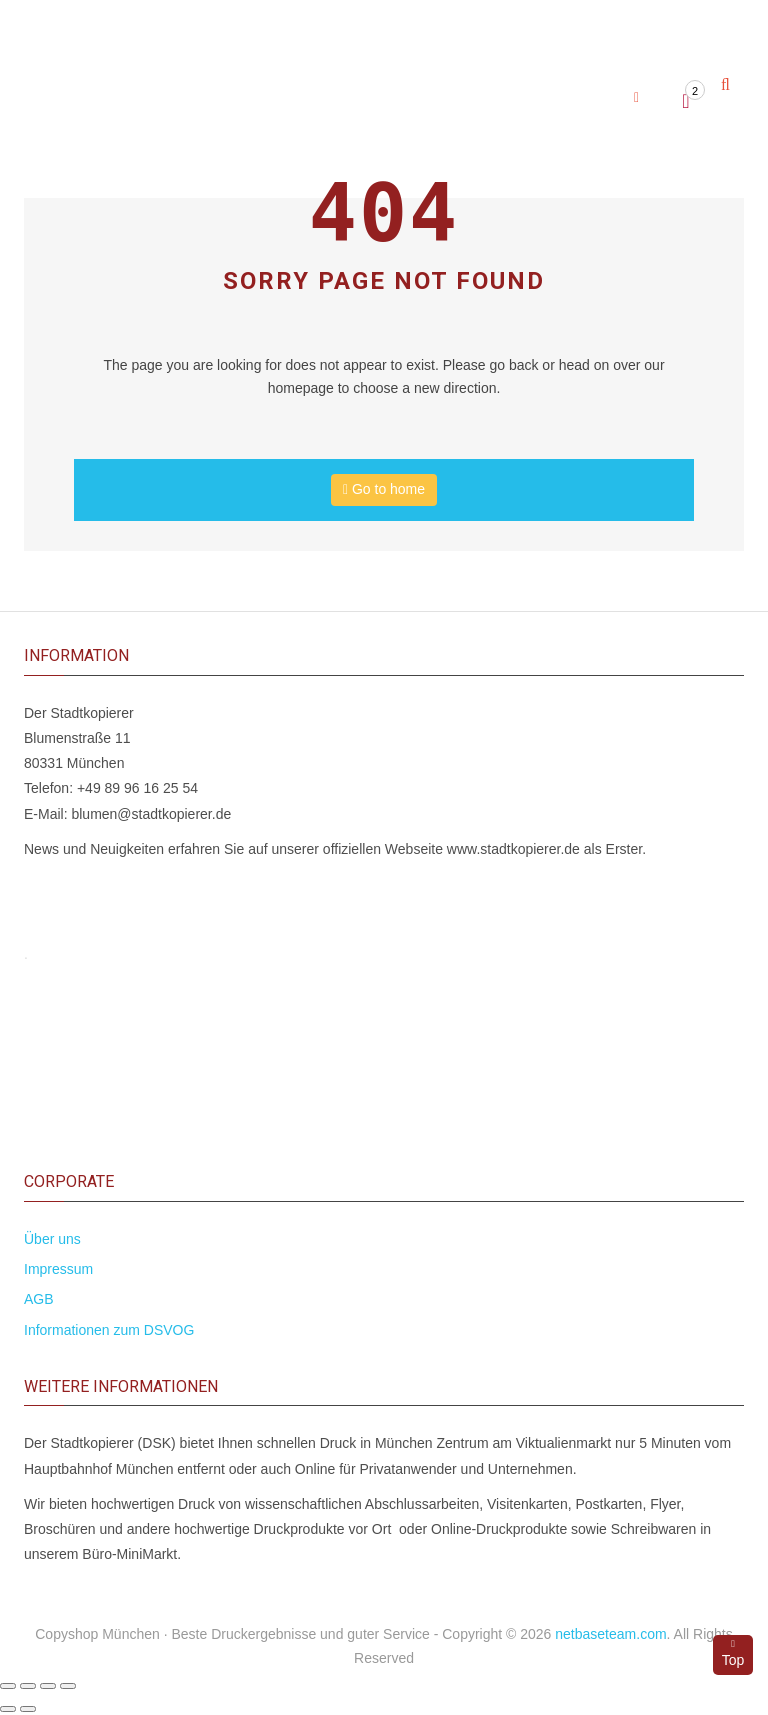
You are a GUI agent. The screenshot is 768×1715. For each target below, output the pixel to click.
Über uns (52, 1239)
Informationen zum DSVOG (109, 1330)
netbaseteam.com (610, 1634)
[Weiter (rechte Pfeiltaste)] (28, 1709)
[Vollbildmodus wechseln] (28, 1686)
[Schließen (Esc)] (68, 1686)
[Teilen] (48, 1686)
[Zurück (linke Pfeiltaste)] (8, 1709)
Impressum (58, 1269)
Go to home (384, 489)
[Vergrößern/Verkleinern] (8, 1686)
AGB (39, 1299)
